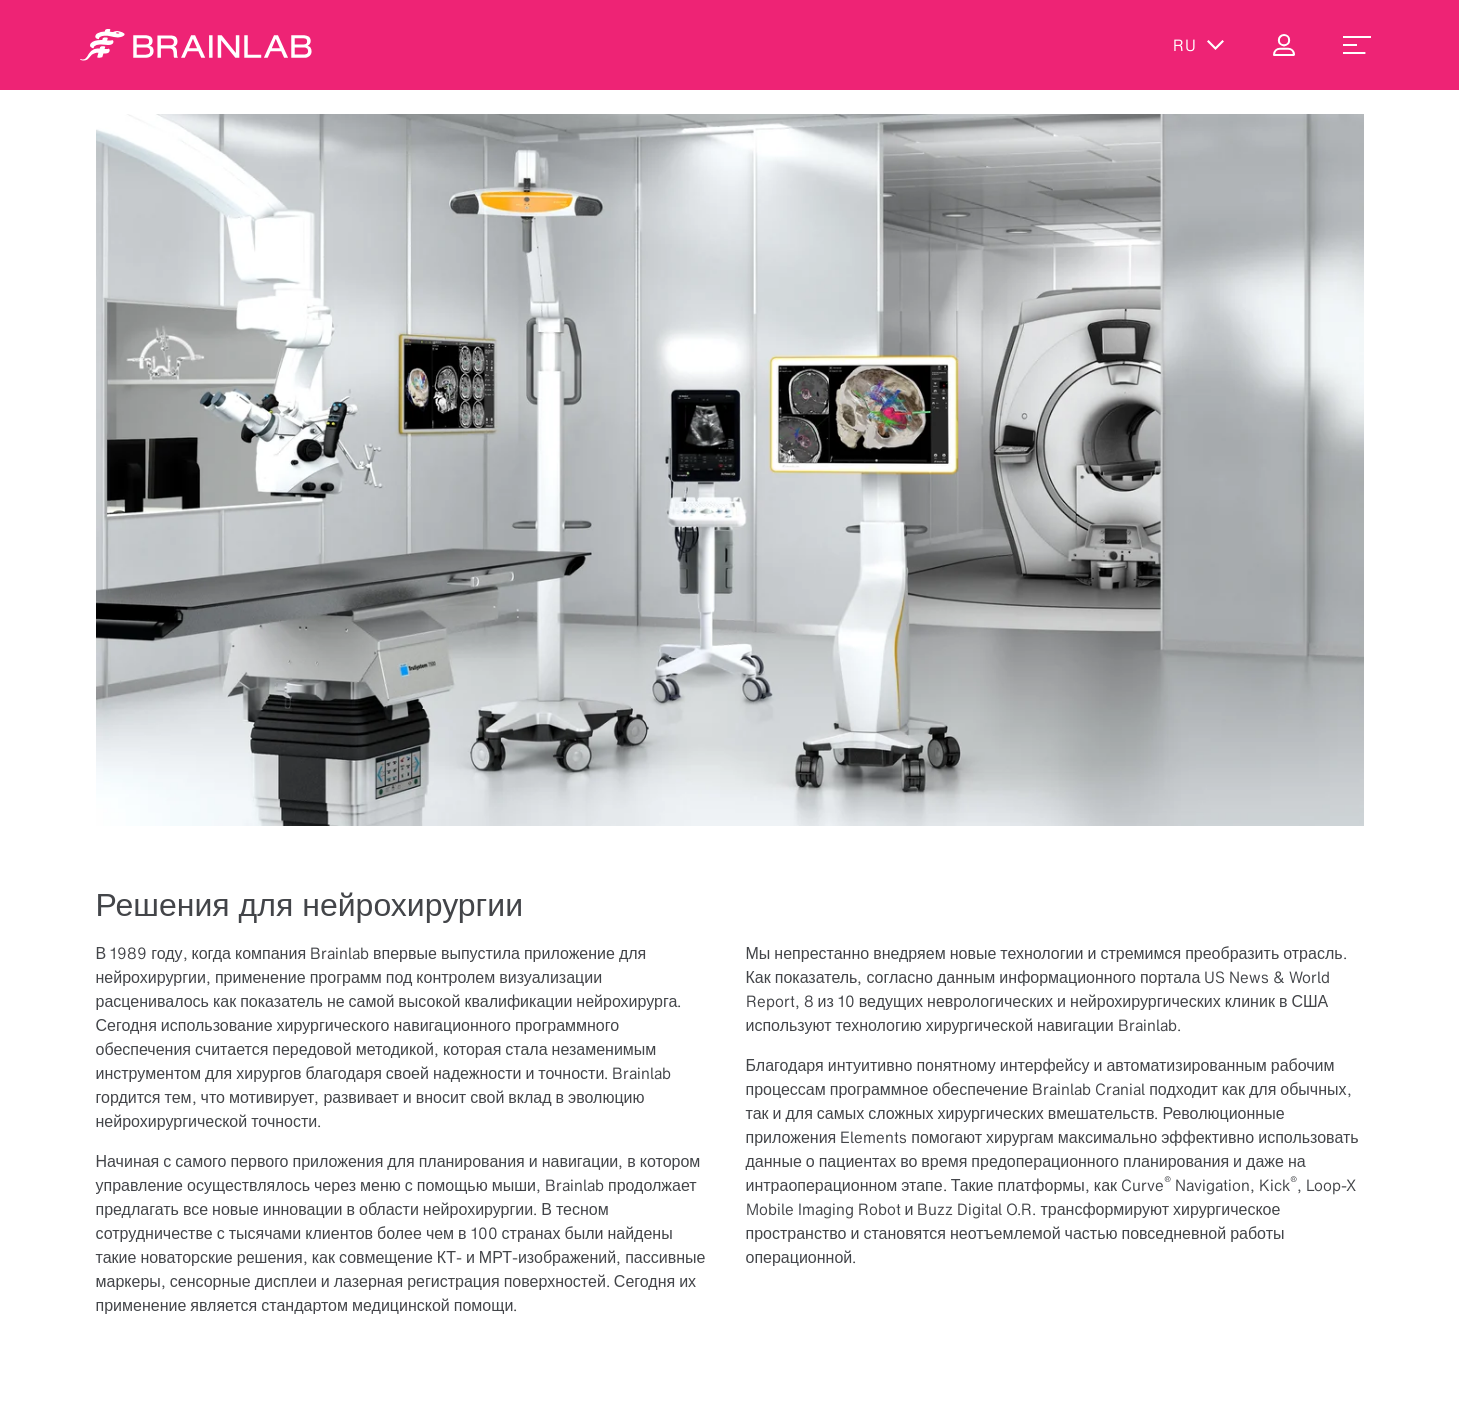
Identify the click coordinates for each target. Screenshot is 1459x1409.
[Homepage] (196, 45)
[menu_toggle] (1357, 45)
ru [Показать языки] (1199, 45)
